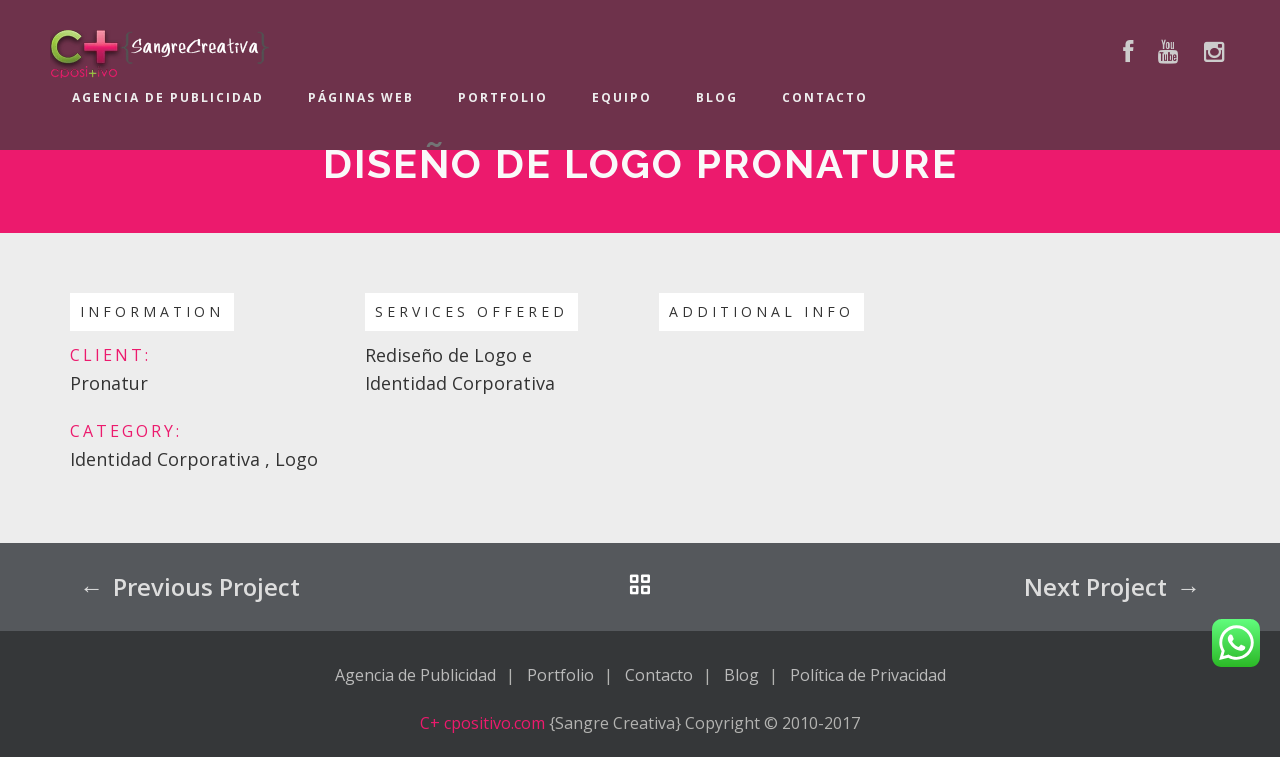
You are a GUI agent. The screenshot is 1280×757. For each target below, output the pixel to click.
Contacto (825, 97)
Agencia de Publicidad (168, 97)
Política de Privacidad (868, 675)
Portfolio (503, 97)
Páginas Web (361, 97)
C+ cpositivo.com (482, 723)
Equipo (622, 97)
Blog (717, 97)
